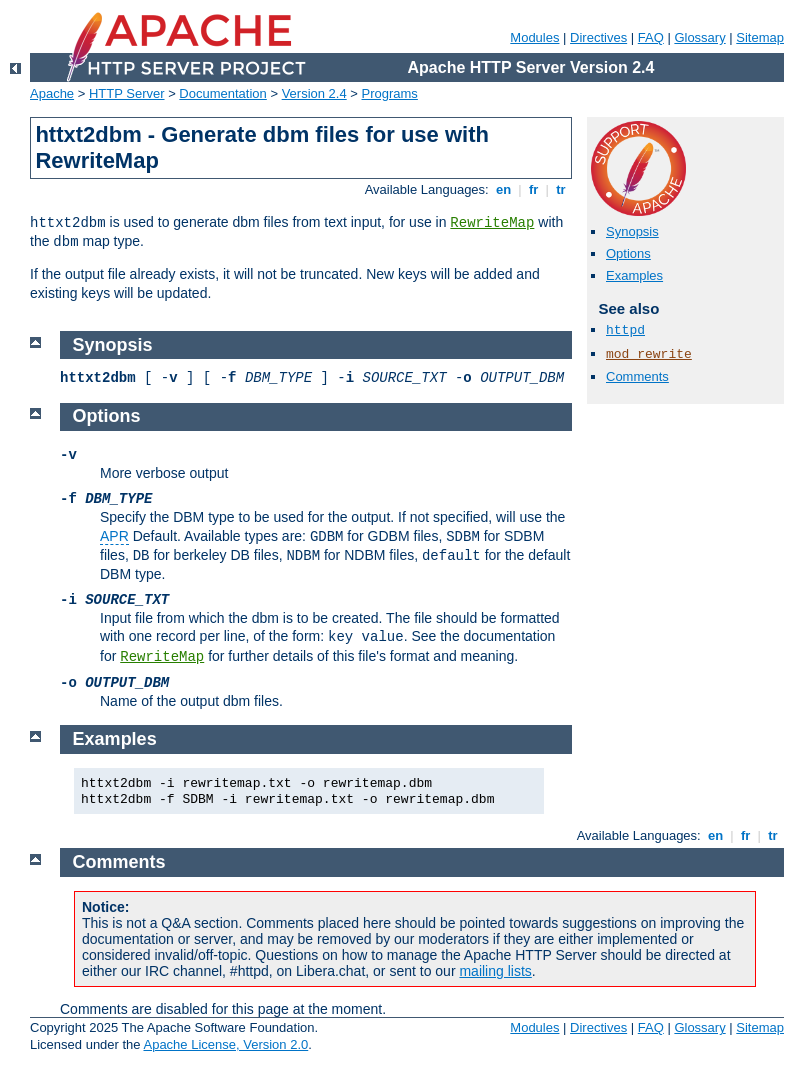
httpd (625, 330)
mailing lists (495, 971)
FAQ (651, 37)
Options (628, 253)
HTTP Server (127, 93)
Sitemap (760, 37)
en (503, 189)
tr (561, 189)
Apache (52, 93)
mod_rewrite (649, 354)
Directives (598, 37)
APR (114, 536)
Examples (634, 275)
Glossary (699, 37)
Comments (637, 376)
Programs (390, 93)
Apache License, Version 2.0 (225, 1044)
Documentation (222, 93)
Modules (534, 37)
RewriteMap (492, 223)
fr (533, 189)
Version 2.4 (314, 93)
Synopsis (632, 231)
